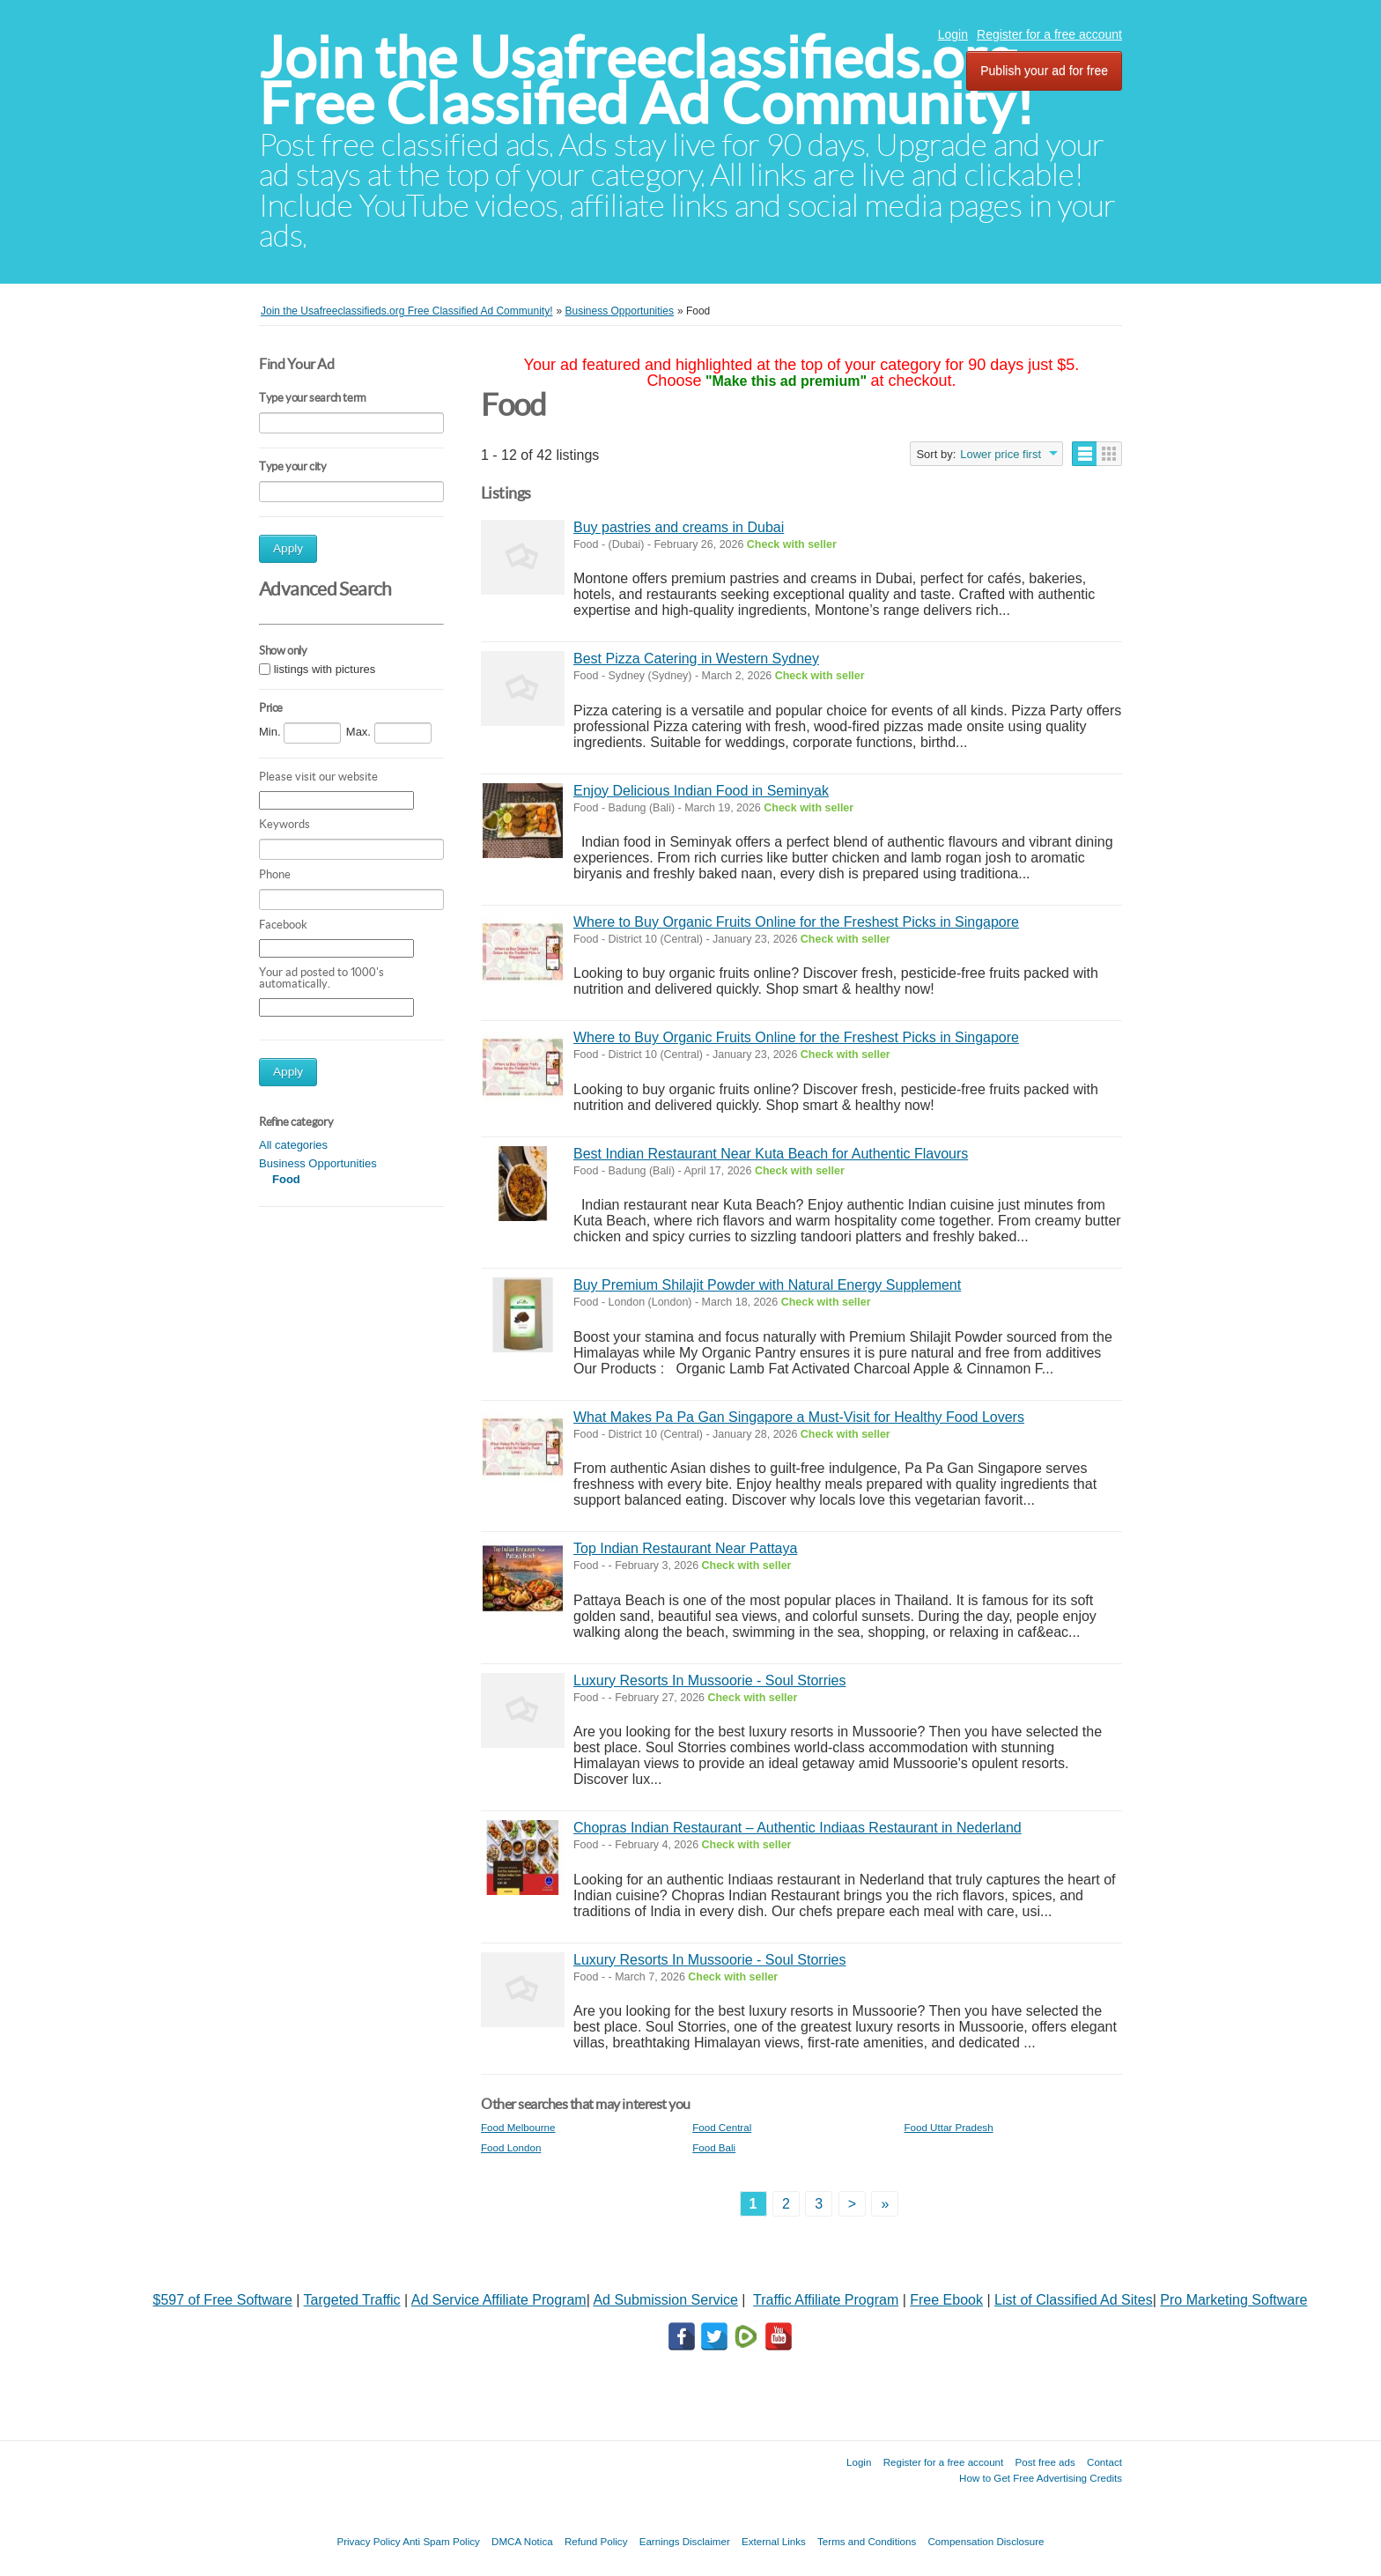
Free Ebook (946, 2299)
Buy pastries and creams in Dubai (678, 527)
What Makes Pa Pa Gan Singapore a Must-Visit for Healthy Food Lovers (798, 1417)
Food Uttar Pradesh (948, 2127)
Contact (1104, 2462)
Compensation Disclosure (985, 2541)
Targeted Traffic (352, 2299)
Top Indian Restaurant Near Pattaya (685, 1548)
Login (953, 34)
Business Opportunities (318, 1163)
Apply (288, 548)
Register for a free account (1049, 34)
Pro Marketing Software (1233, 2299)
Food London (511, 2147)
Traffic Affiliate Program (825, 2299)
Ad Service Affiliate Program (499, 2299)
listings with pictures (325, 669)
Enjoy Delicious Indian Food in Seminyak (701, 790)
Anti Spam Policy (441, 2541)
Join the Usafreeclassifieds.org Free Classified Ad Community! (646, 81)
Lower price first (1000, 454)
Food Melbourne (518, 2127)
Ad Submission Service (665, 2299)
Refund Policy (596, 2541)
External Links (774, 2541)
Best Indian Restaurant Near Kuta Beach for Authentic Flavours (770, 1153)
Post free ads (1045, 2462)
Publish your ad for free (1044, 70)
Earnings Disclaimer (684, 2541)
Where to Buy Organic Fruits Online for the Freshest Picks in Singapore (796, 921)
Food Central (721, 2127)
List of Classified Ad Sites (1073, 2299)
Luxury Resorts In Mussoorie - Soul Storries (709, 1680)
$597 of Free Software (222, 2299)
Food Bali (713, 2147)
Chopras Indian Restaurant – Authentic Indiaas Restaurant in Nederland (797, 1827)
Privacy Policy (368, 2541)
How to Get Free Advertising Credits (1040, 2477)
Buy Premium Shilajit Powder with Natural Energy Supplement (767, 1284)
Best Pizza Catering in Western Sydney (696, 658)
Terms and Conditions (866, 2541)
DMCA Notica (522, 2541)
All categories (293, 1144)
